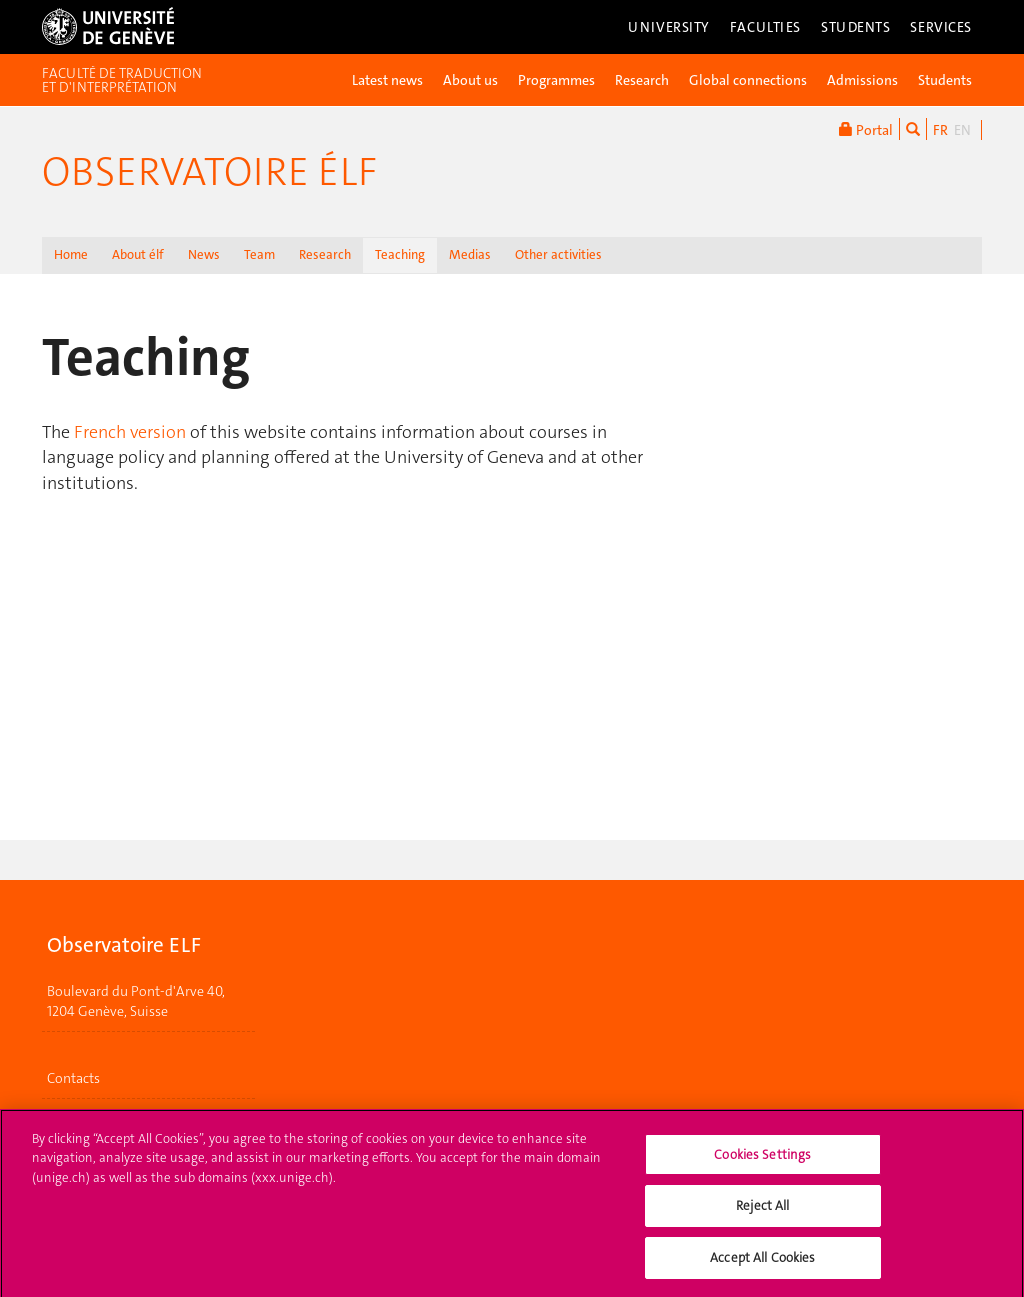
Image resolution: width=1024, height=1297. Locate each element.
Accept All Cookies (762, 1266)
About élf (138, 254)
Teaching (400, 254)
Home (71, 254)
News (204, 254)
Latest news (387, 80)
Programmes (556, 80)
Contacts (73, 1078)
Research (642, 80)
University (669, 27)
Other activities (558, 254)
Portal (866, 129)
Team (259, 254)
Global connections (748, 80)
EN (962, 130)
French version (130, 432)
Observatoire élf (209, 172)
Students (856, 27)
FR (940, 130)
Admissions (862, 80)
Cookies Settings (762, 1163)
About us (470, 80)
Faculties (765, 27)
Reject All (762, 1214)
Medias (470, 254)
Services (941, 27)
